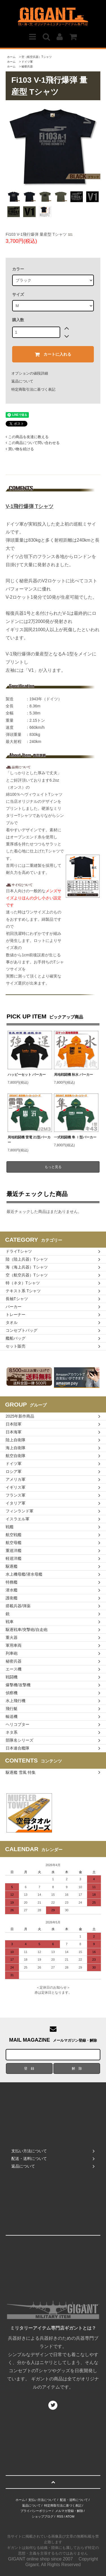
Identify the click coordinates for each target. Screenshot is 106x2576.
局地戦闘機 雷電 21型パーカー (29, 1139)
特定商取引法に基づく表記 (33, 389)
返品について (22, 381)
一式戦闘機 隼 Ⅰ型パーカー (75, 1137)
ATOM (70, 2516)
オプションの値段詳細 (29, 373)
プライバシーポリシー (35, 2510)
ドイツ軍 (27, 61)
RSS (60, 2516)
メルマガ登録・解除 (69, 2510)
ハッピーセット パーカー (27, 1075)
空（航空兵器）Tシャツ (36, 56)
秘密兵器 (27, 66)
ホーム (11, 56)
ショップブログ (42, 2516)
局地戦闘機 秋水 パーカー (73, 1075)
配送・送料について (74, 2499)
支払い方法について (42, 2499)
